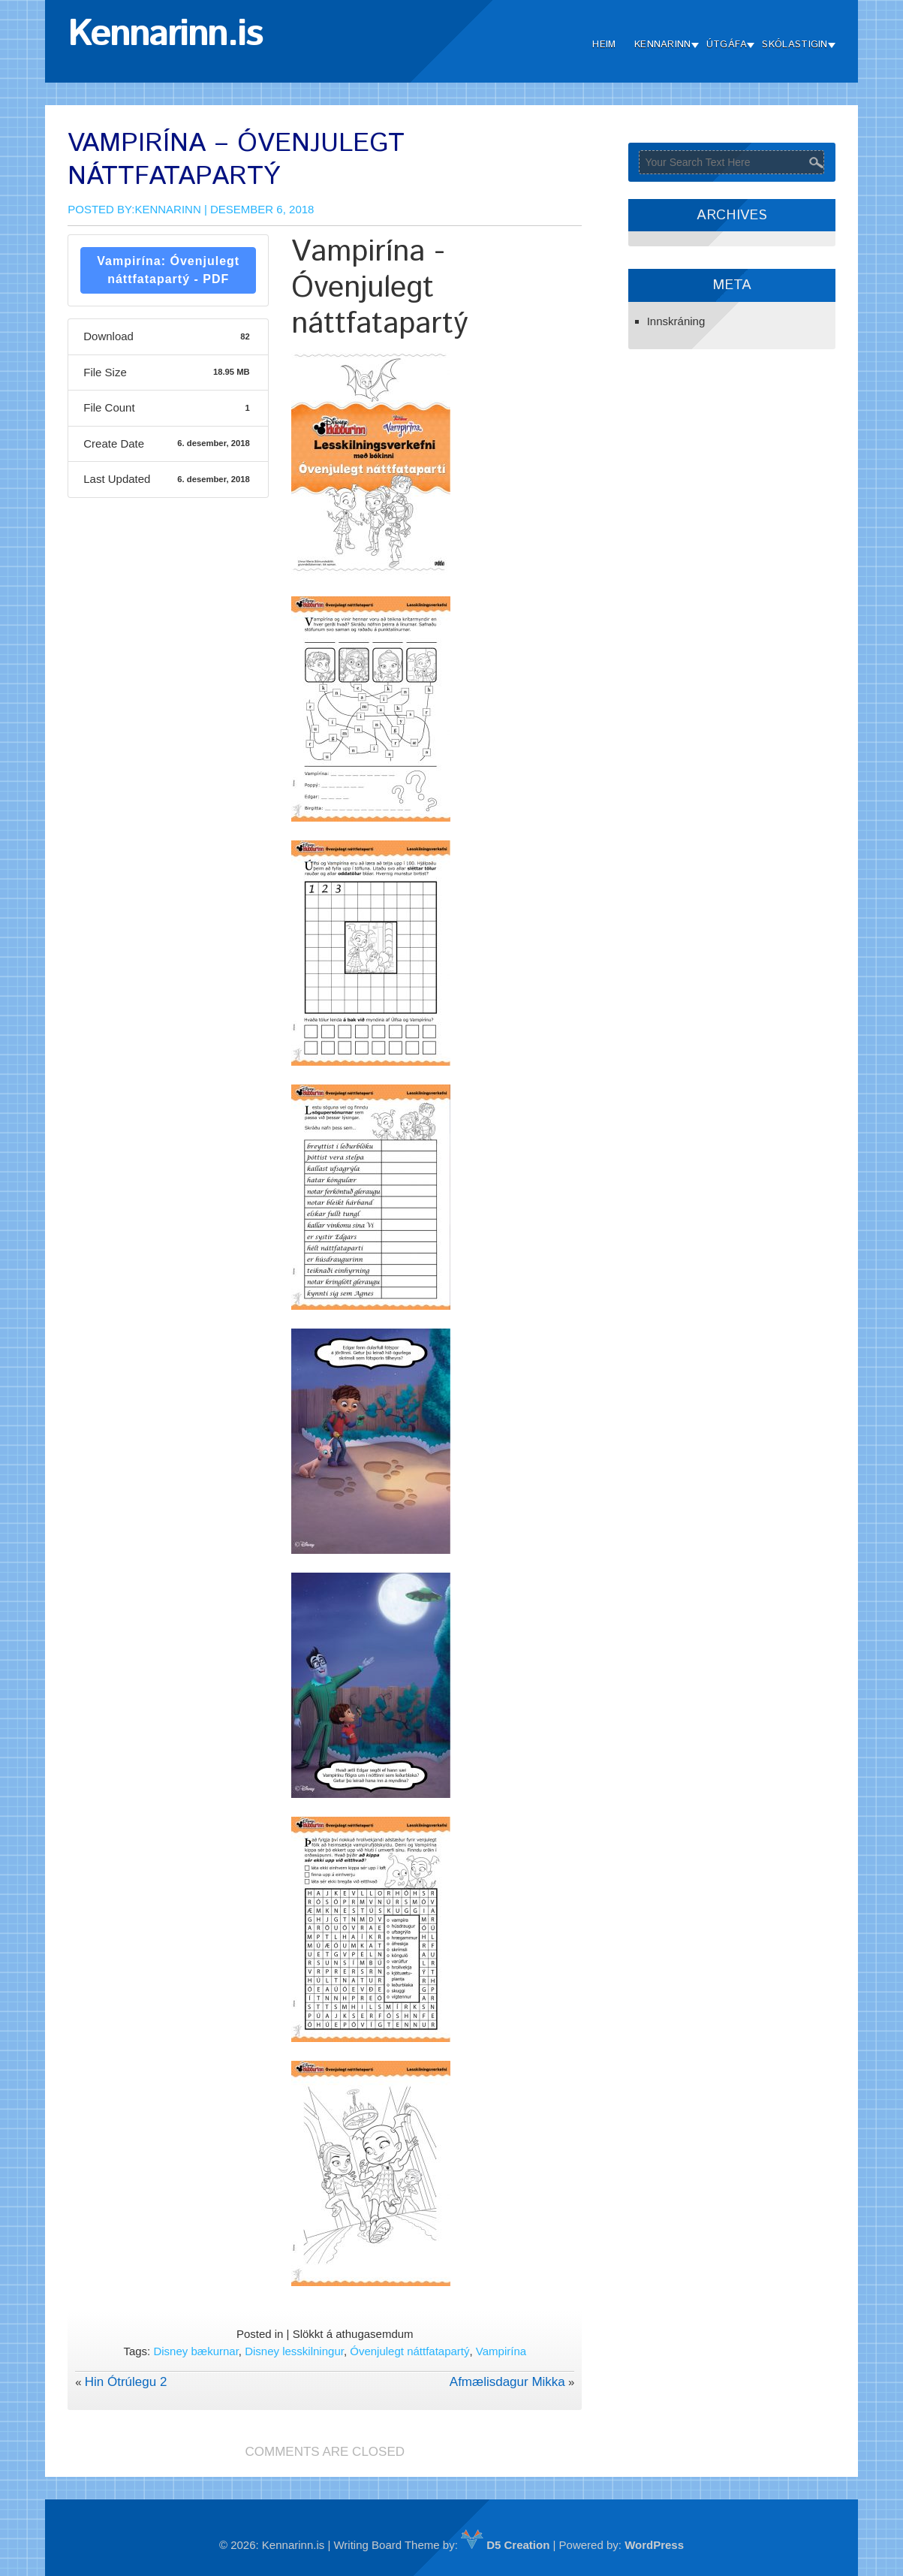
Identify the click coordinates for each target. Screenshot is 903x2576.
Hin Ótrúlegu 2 (126, 2382)
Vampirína (501, 2351)
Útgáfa (727, 45)
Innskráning (676, 321)
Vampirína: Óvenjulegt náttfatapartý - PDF (168, 270)
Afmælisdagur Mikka (507, 2382)
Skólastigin (794, 45)
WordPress (654, 2544)
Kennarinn (662, 45)
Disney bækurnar (195, 2351)
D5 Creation (505, 2544)
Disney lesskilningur (294, 2351)
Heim (604, 45)
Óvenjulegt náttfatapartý (409, 2351)
